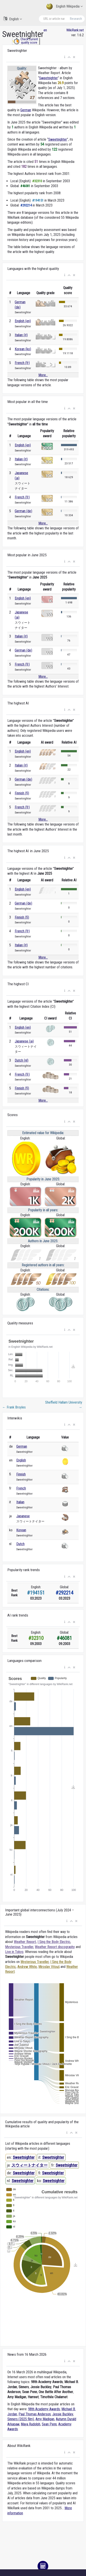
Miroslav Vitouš (49, 1967)
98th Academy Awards (44, 2409)
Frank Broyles (14, 1407)
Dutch (20, 1544)
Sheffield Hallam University (63, 1404)
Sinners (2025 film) (20, 2419)
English (12, 18)
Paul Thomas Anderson (35, 2414)
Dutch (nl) (21, 1060)
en (45, 30)
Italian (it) (21, 335)
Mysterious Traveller (19, 1947)
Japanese (23, 1516)
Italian (20, 1502)
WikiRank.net (75, 30)
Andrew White (27, 1967)
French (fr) (22, 363)
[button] (64, 57)
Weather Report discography (55, 1947)
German (25, 110)
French (21, 1488)
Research (76, 18)
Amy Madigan (45, 2419)
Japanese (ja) (24, 1041)
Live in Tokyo (14, 1952)
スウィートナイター (29, 2165)
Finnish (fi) (22, 793)
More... (43, 375)
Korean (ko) (23, 349)
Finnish (21, 1474)
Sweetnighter (48, 78)
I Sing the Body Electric (54, 1942)
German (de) (23, 511)
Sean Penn (49, 2424)
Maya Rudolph (30, 2424)
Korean (21, 1530)
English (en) (23, 321)
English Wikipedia (64, 6)
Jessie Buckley (62, 2414)
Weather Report (25, 1942)
